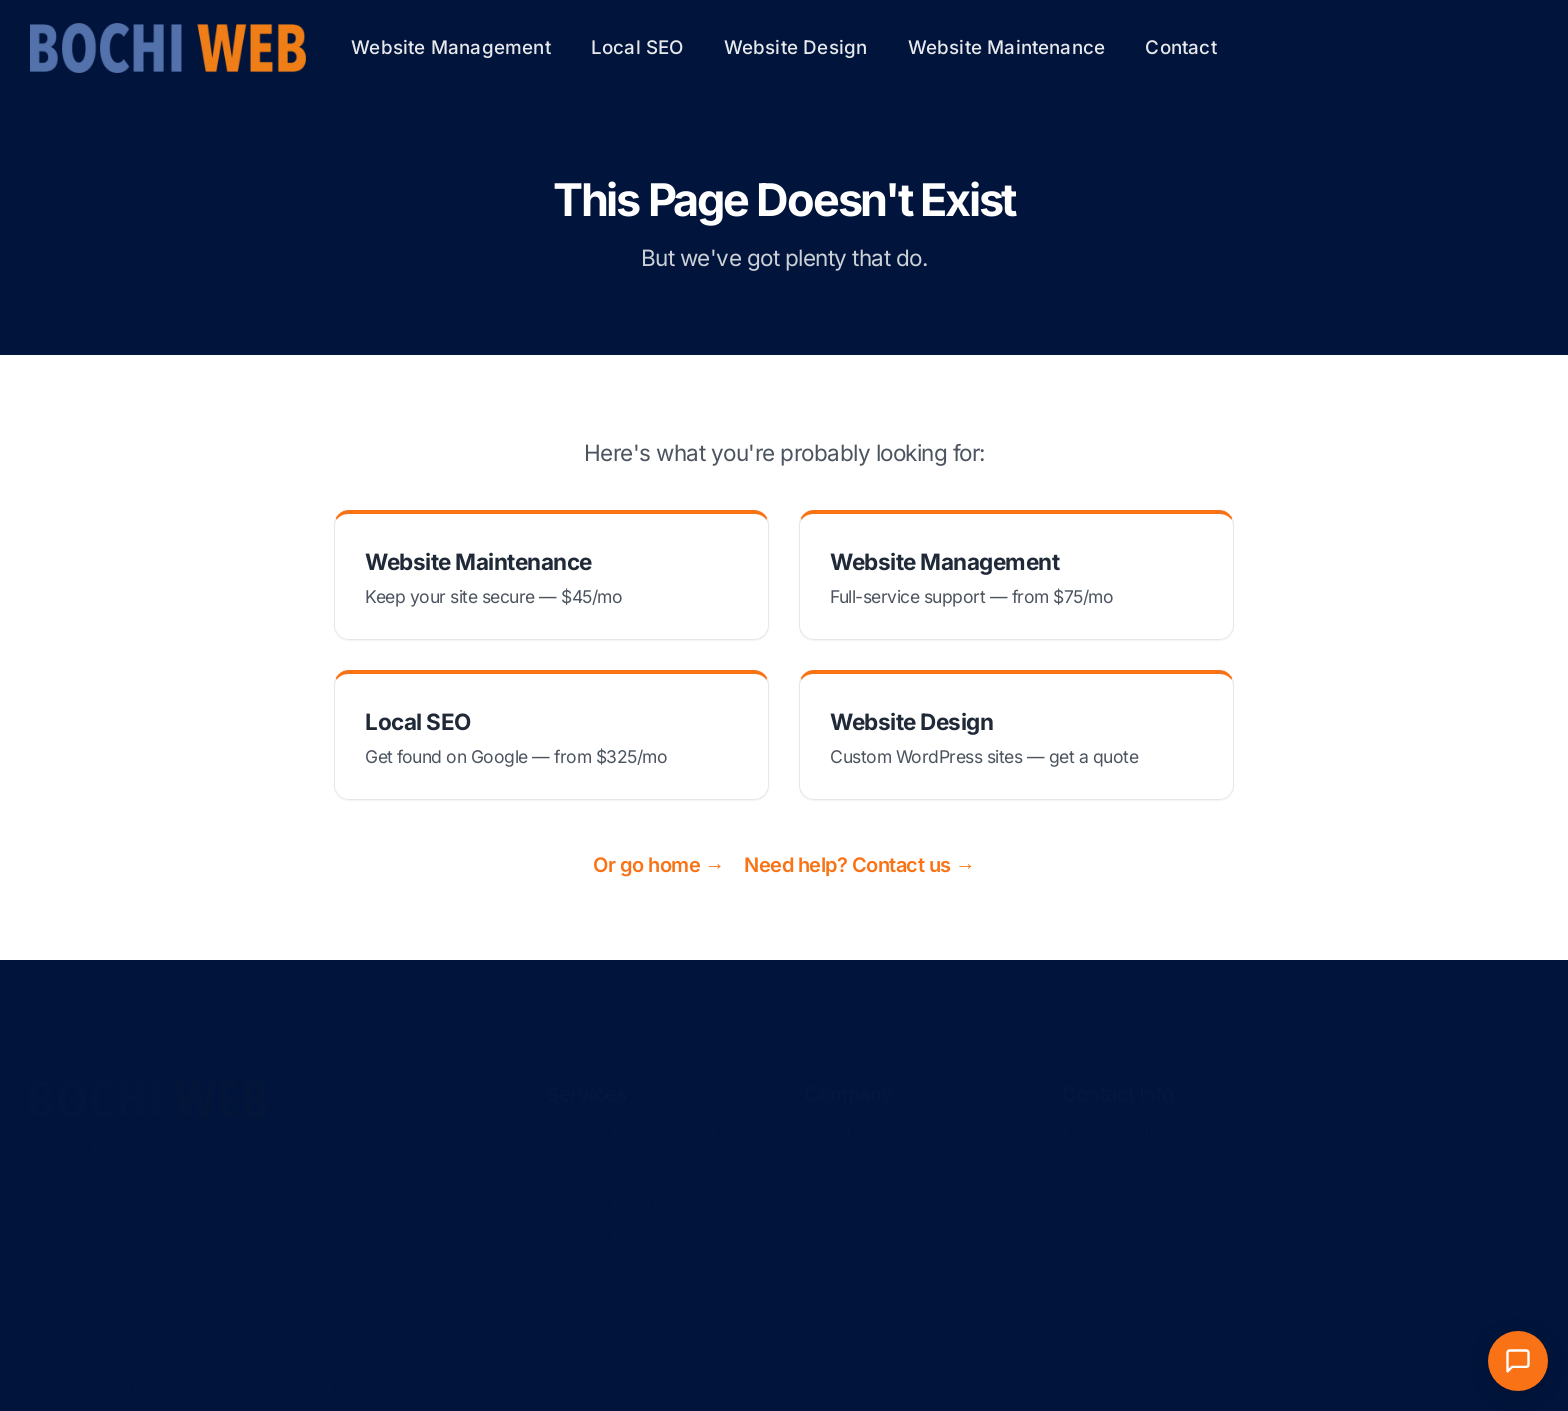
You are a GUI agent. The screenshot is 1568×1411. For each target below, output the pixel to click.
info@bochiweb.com (1142, 1148)
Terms (54, 1131)
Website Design (796, 47)
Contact (1180, 47)
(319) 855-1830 (1121, 1113)
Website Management (451, 47)
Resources (845, 1148)
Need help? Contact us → (859, 865)
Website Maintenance (1007, 47)
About (828, 1113)
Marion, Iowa (1113, 1183)
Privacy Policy (148, 1131)
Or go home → (658, 865)
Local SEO (637, 47)
